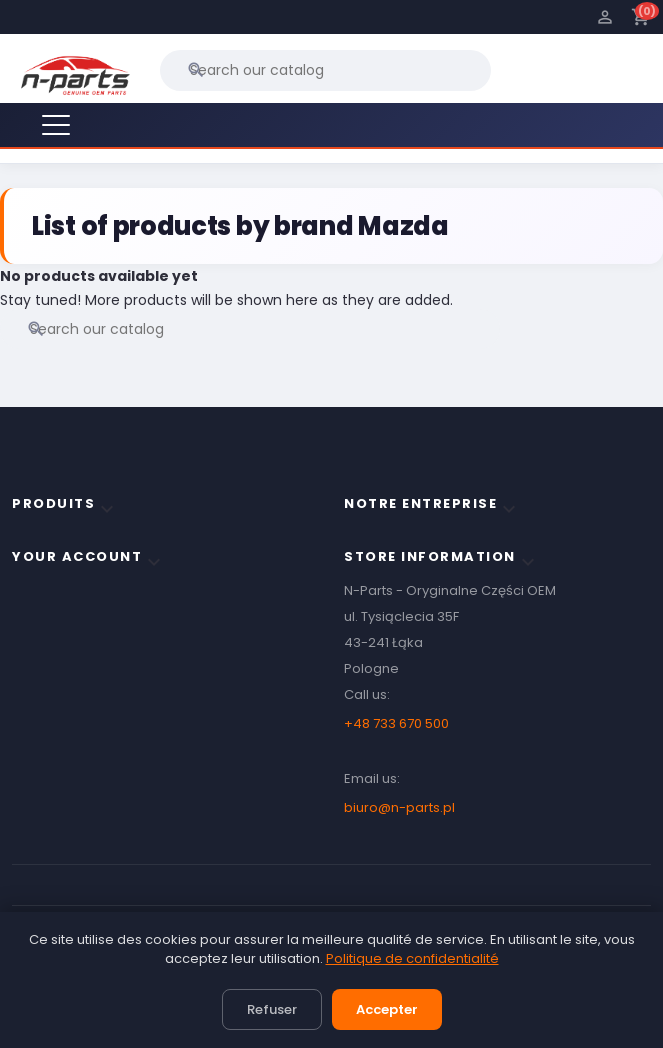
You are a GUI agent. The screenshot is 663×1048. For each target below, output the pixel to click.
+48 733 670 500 (396, 723)
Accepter (387, 1009)
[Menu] (56, 125)
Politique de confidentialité (412, 958)
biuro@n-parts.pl (399, 807)
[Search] (325, 70)
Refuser (272, 1009)
